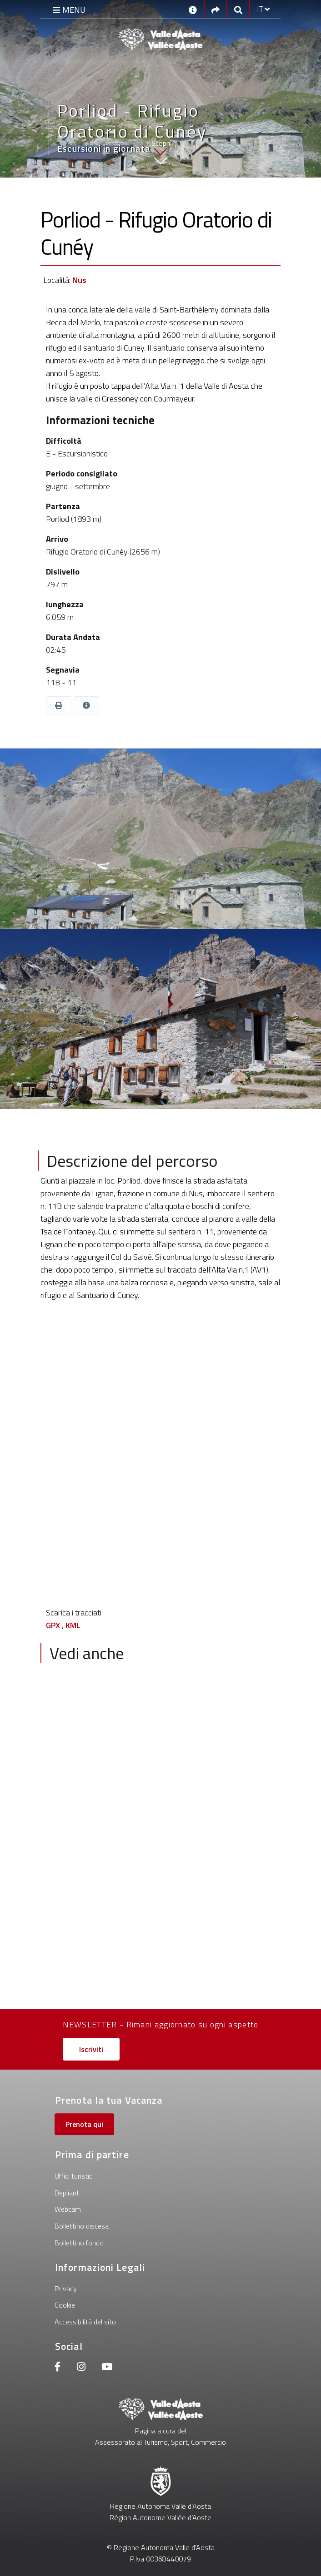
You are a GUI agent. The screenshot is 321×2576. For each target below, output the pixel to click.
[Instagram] (81, 2367)
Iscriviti (91, 2049)
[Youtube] (106, 2367)
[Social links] (215, 9)
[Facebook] (58, 2367)
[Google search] (238, 9)
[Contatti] (193, 9)
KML (72, 1625)
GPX (53, 1625)
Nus (79, 280)
